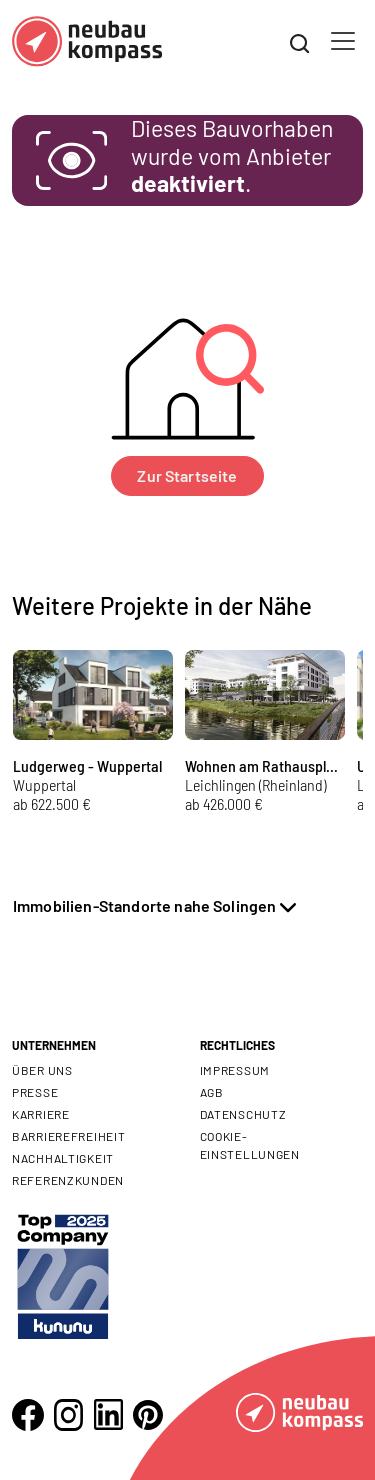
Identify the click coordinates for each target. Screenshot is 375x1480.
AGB (212, 1092)
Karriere (41, 1114)
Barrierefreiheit (69, 1136)
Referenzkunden (68, 1180)
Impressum (235, 1070)
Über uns (42, 1070)
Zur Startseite (187, 475)
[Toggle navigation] (343, 41)
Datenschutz (243, 1114)
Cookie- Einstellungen (250, 1145)
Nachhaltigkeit (63, 1158)
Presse (35, 1092)
